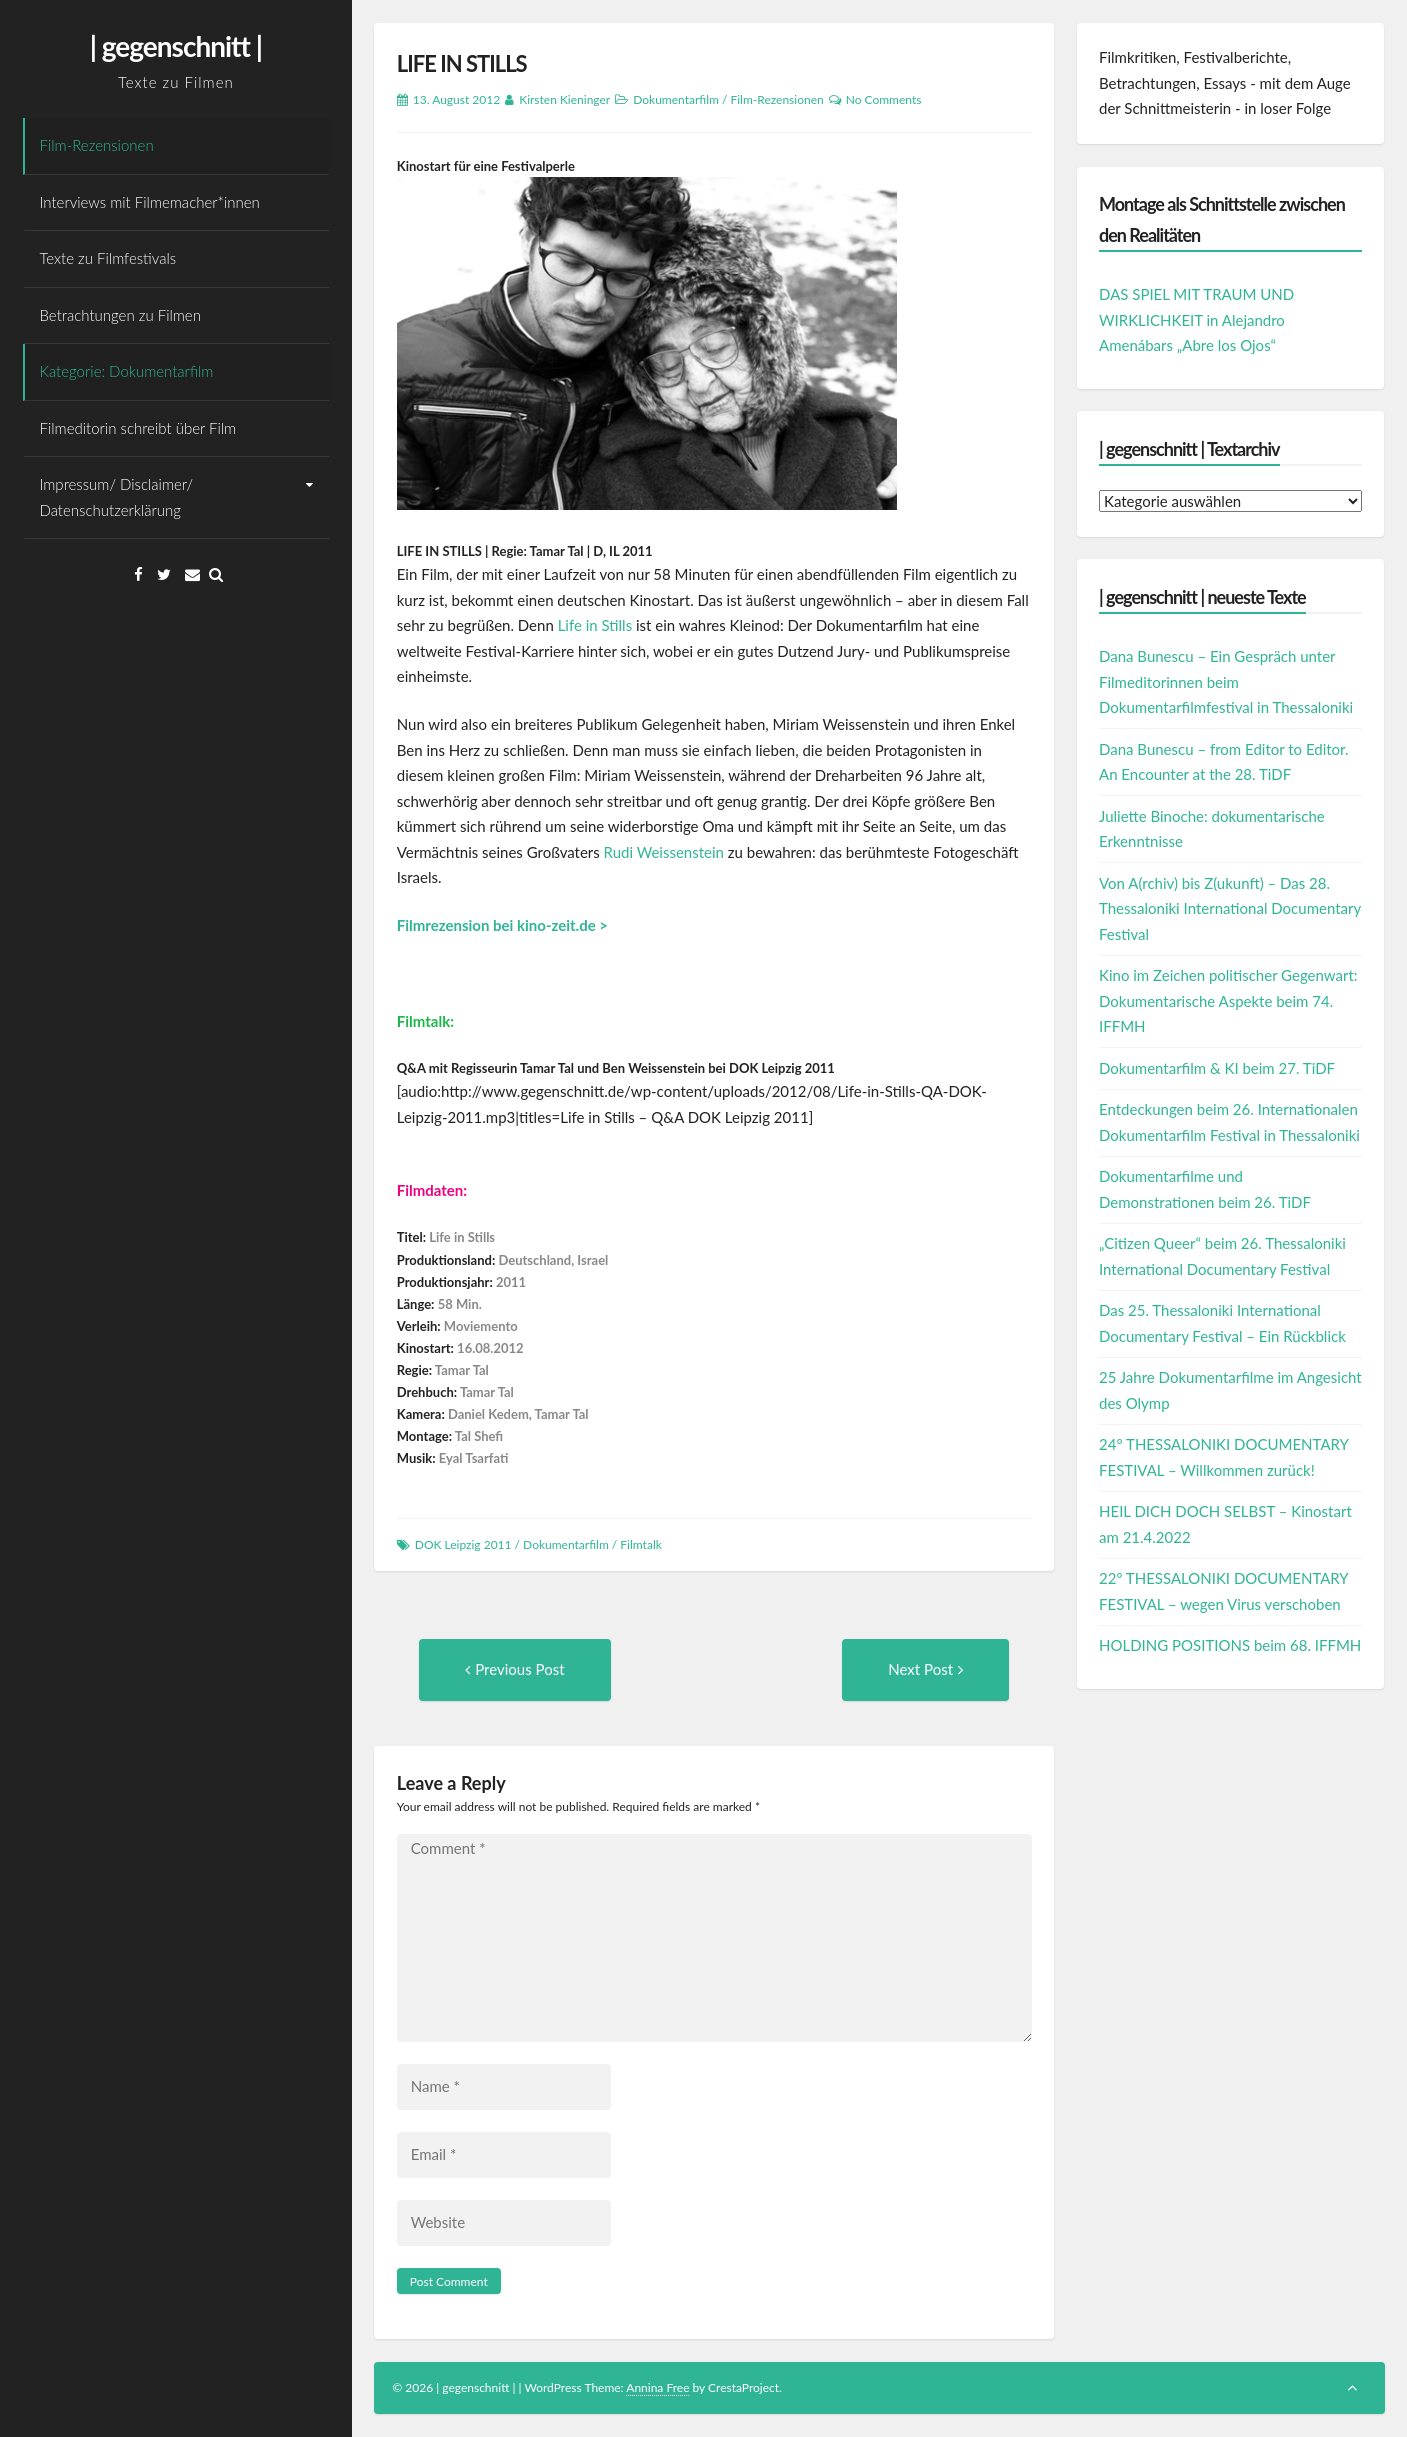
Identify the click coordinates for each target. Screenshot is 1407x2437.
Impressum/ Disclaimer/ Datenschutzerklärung (117, 497)
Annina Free (657, 2387)
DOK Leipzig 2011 (463, 1544)
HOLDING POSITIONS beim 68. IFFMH (1230, 1645)
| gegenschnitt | (176, 46)
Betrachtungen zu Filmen (120, 315)
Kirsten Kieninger (564, 99)
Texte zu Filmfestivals (108, 258)
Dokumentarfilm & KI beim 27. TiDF (1217, 1068)
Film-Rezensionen (97, 145)
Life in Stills (595, 625)
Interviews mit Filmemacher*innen (150, 202)
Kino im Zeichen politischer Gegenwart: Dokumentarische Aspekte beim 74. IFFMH (1228, 1000)
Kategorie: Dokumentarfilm (127, 371)
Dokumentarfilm (676, 99)
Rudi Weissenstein (664, 852)
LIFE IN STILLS (462, 63)
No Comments (884, 99)
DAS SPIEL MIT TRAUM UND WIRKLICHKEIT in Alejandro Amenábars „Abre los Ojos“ (1196, 319)
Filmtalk (640, 1544)
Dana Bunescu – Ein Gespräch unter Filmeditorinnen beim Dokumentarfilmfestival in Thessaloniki (1226, 681)
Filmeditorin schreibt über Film (138, 428)
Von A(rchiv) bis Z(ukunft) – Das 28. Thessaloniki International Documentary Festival (1230, 908)
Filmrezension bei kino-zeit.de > (502, 925)
